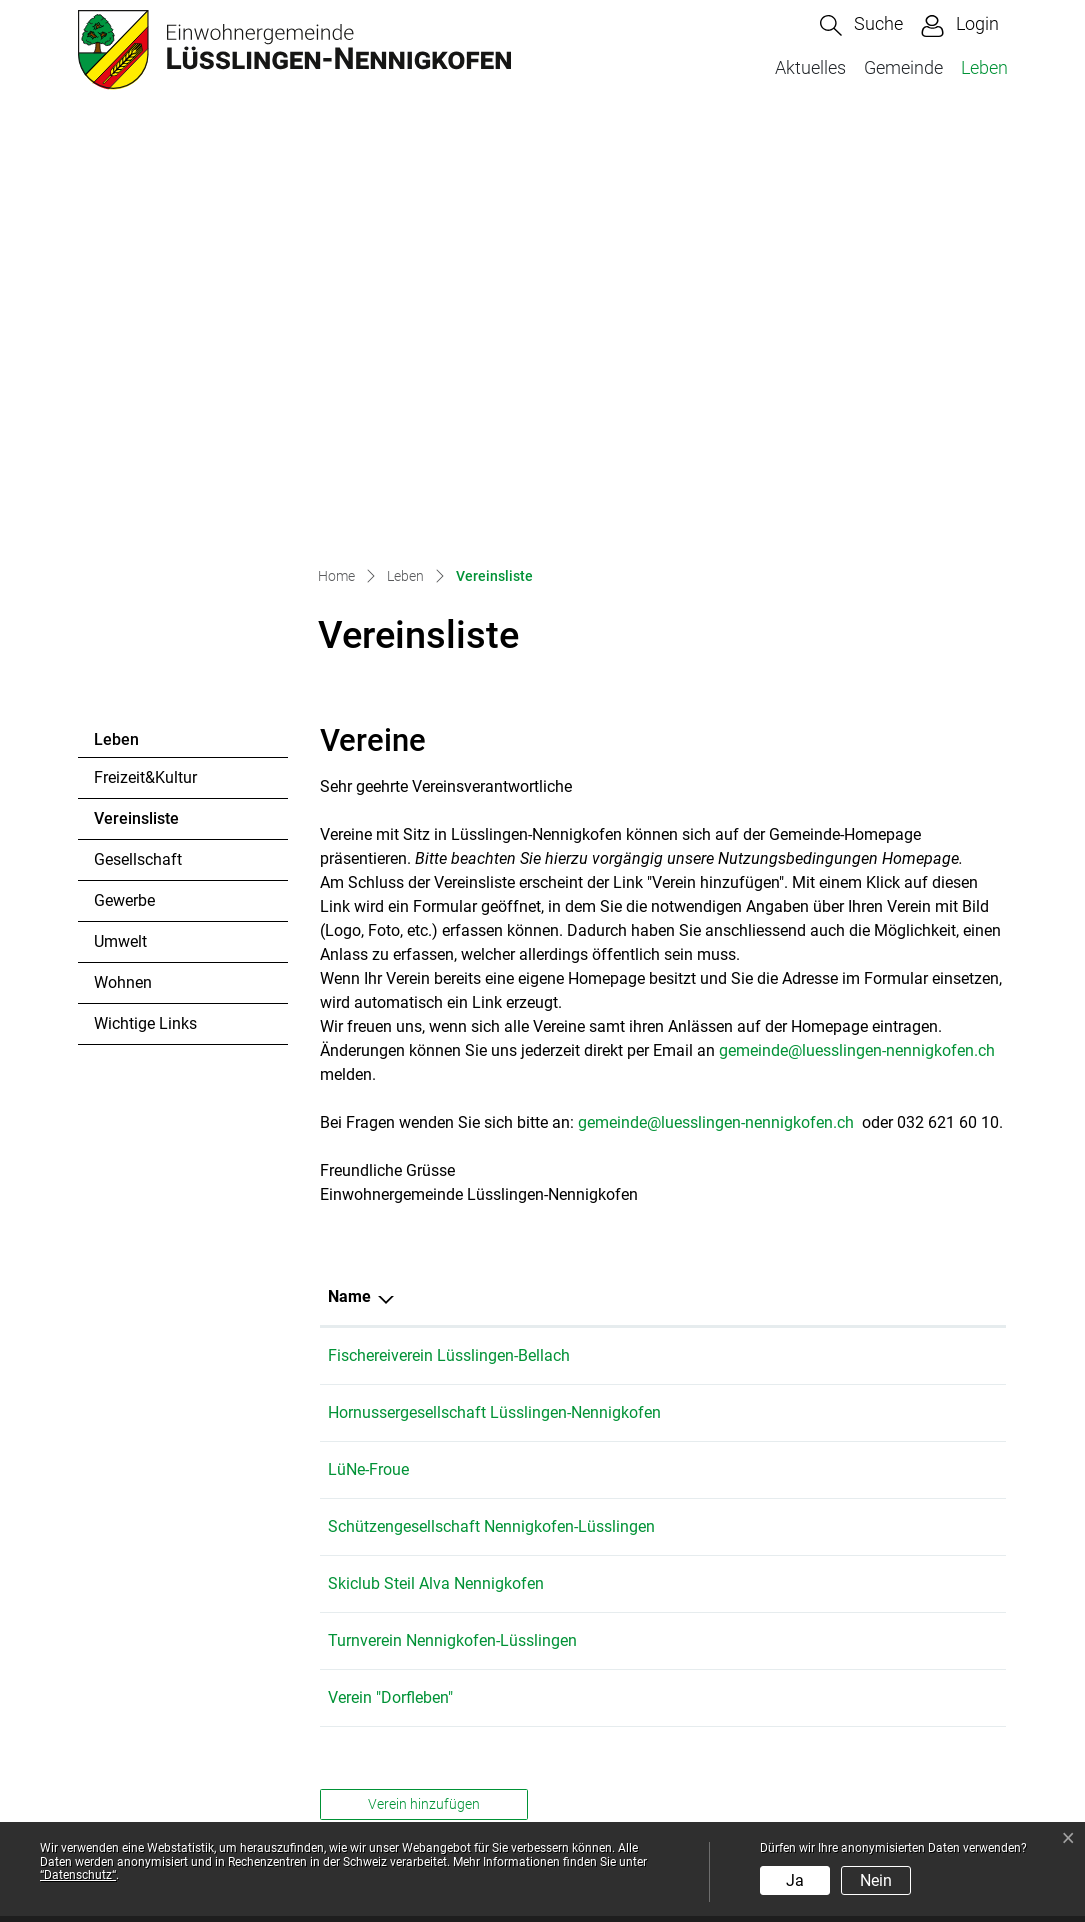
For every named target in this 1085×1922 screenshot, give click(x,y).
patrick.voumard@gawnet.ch (881, 929)
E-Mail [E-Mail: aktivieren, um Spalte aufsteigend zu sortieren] (803, 870)
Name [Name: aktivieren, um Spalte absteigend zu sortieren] (349, 870)
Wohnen (123, 556)
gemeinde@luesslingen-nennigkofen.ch (857, 624)
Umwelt (120, 515)
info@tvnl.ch (824, 1262)
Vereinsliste (148, 398)
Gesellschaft (138, 433)
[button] (861, 25)
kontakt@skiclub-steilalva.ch (880, 1205)
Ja (795, 1880)
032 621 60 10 (188, 1739)
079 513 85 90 (671, 1205)
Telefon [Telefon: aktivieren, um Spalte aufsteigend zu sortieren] (647, 870)
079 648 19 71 (671, 1124)
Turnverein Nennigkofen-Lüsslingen (452, 1262)
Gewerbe (124, 474)
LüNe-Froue (368, 1067)
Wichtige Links (145, 597)
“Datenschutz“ (78, 1875)
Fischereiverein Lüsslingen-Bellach (449, 929)
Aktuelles (810, 67)
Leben (984, 67)
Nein (876, 1880)
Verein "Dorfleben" (390, 1319)
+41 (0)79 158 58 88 (692, 1262)
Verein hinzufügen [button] (424, 1426)
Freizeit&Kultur (145, 351)
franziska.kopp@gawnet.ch (876, 1067)
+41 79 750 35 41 (682, 929)
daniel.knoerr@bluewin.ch (870, 1124)
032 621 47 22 (671, 1067)
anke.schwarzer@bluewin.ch (880, 1319)
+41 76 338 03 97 (682, 986)
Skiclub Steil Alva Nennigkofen (436, 1205)
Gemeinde (903, 67)
